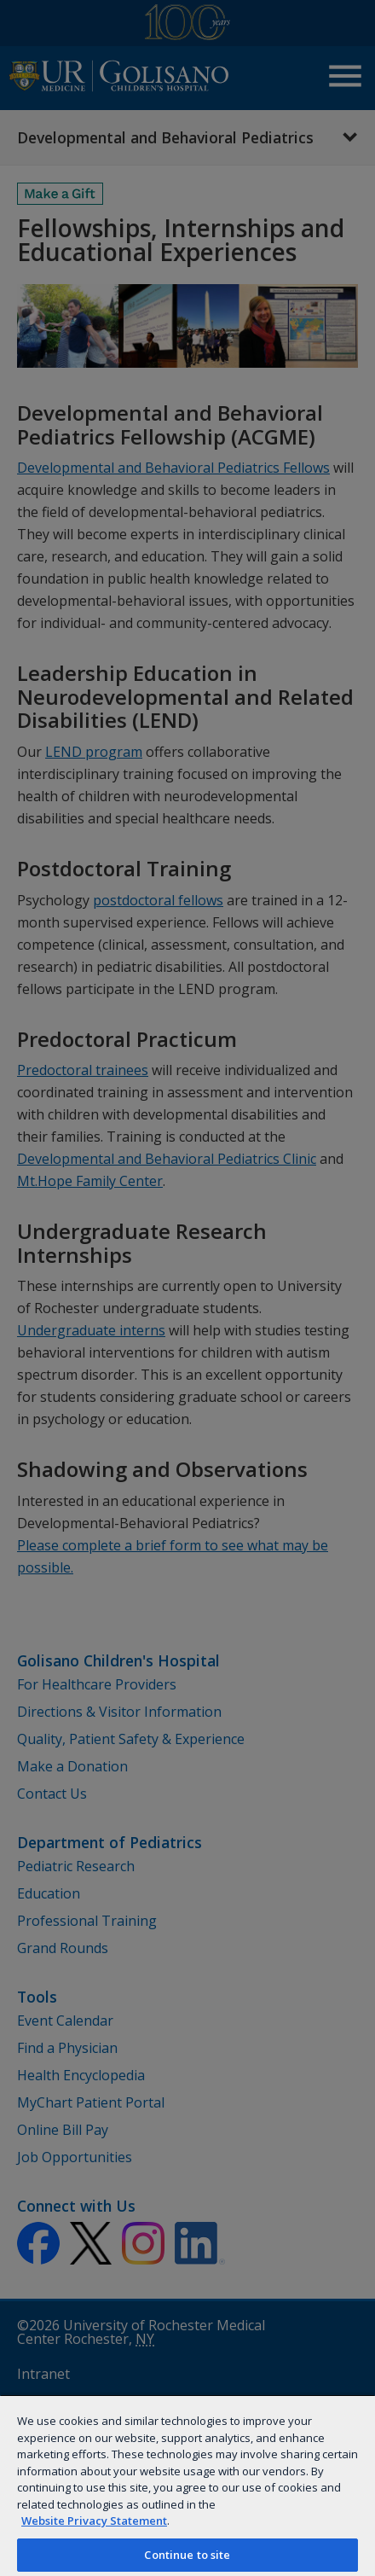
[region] (187, 2485)
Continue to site (187, 2554)
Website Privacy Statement (94, 2520)
